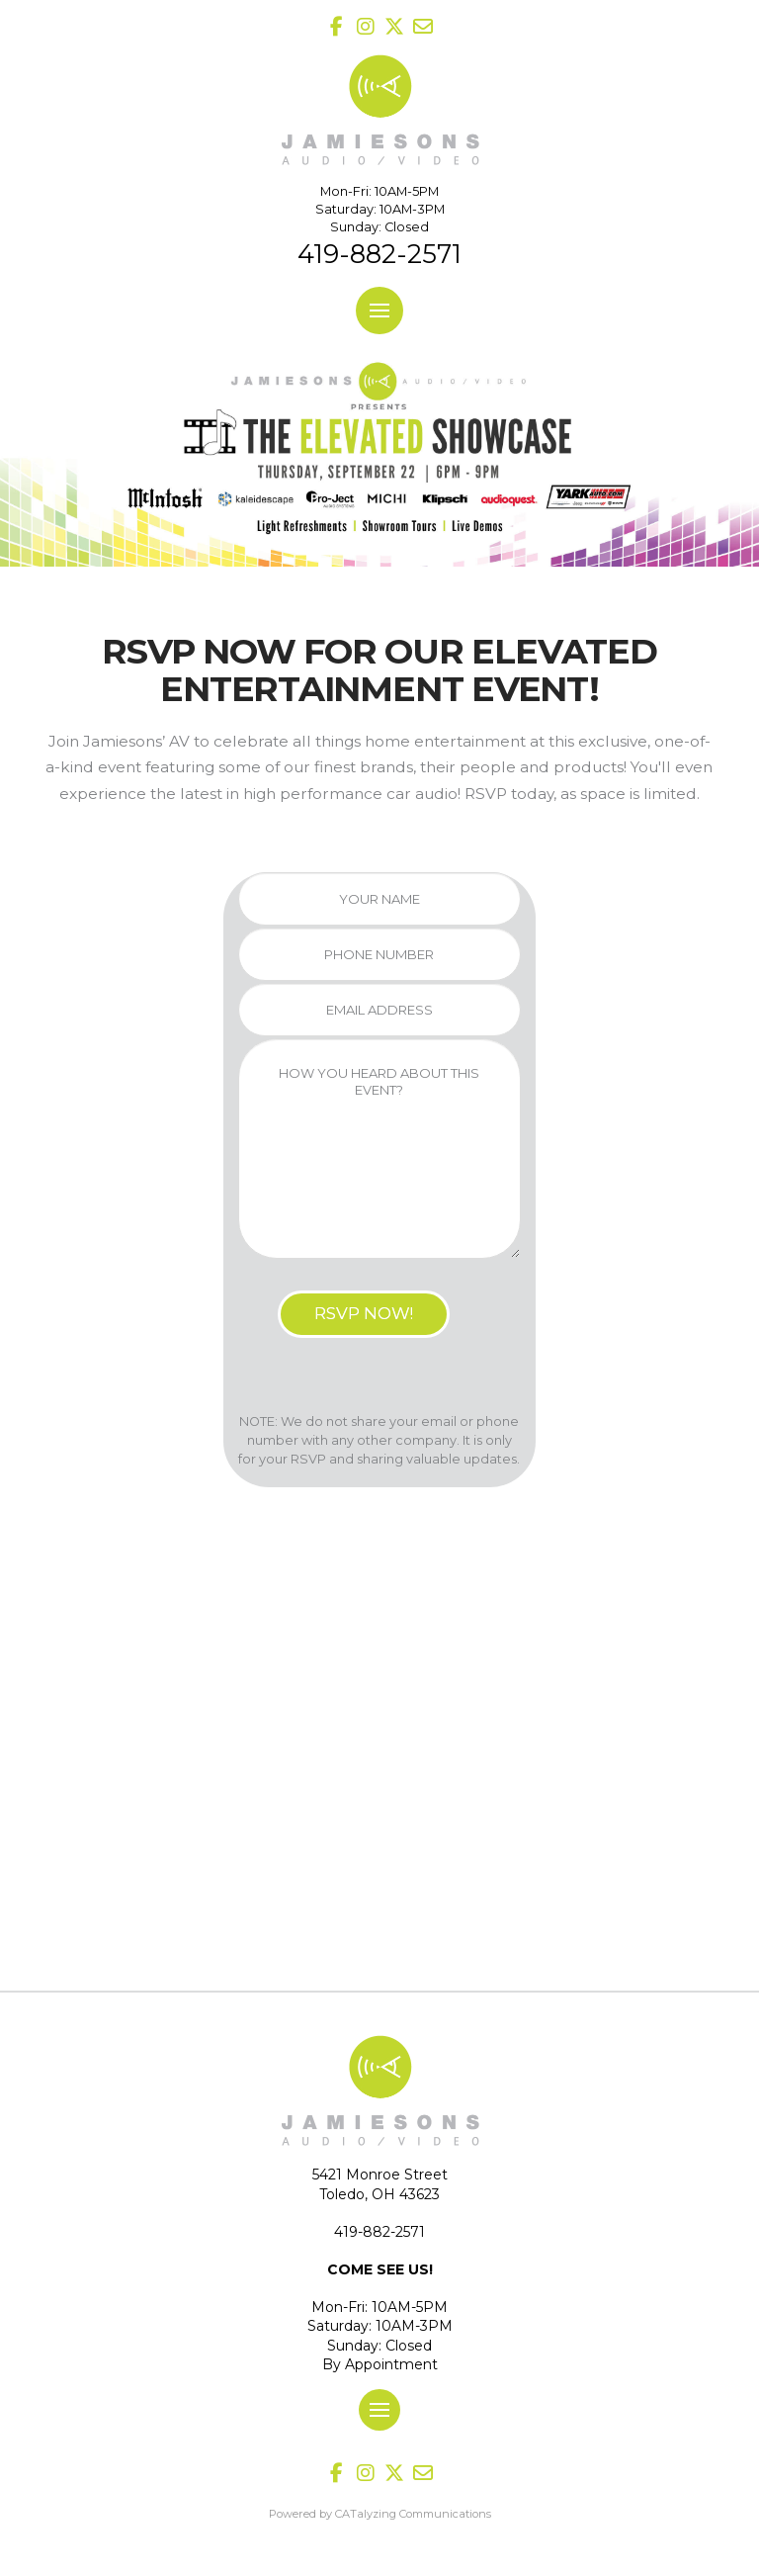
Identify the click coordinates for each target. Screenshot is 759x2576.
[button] (379, 310)
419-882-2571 (379, 253)
